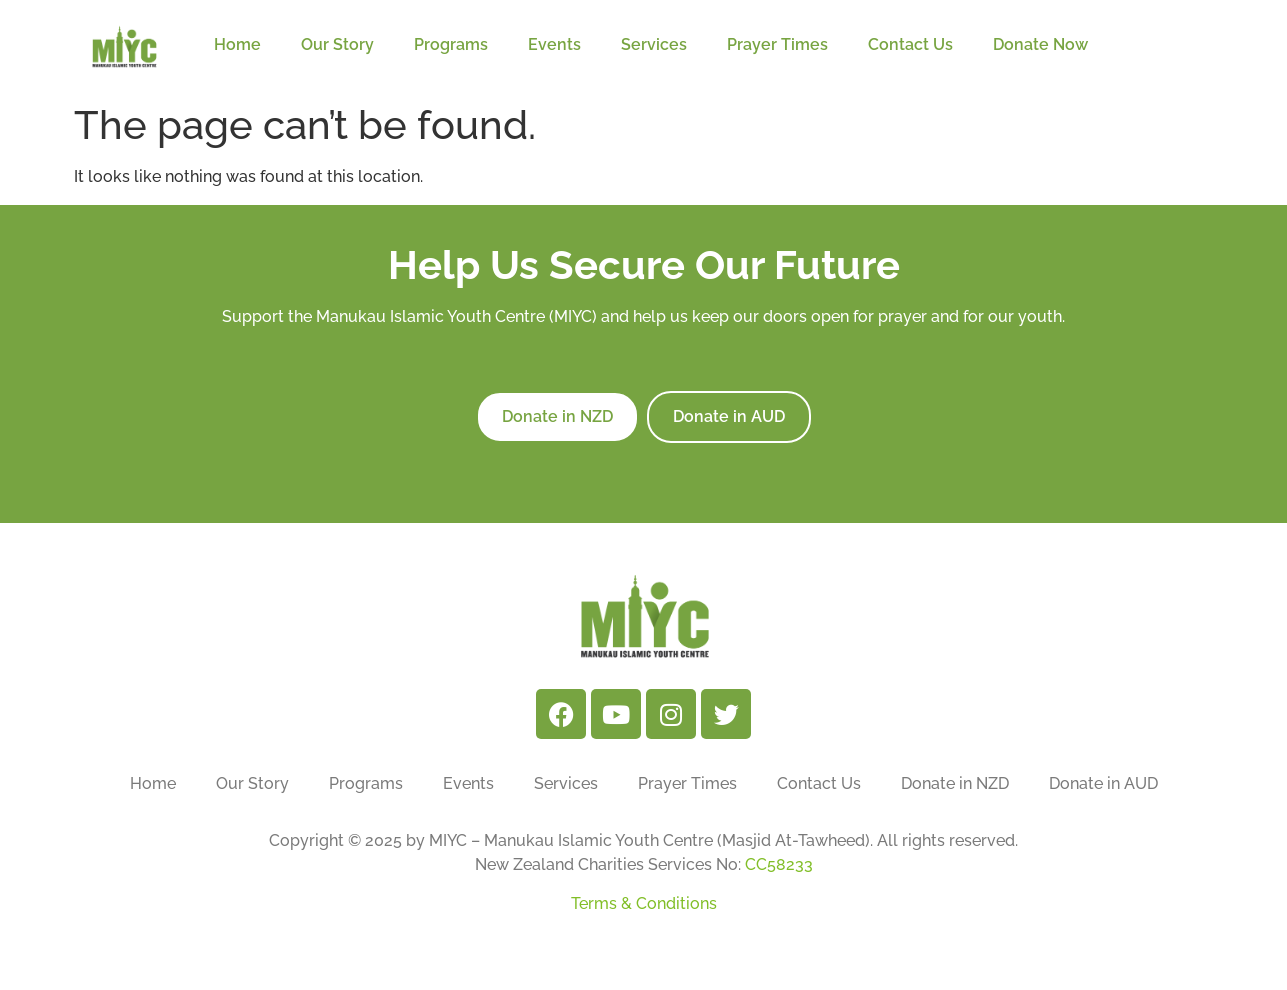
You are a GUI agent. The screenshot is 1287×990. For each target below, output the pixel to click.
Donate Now (1045, 45)
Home (237, 44)
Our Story (337, 44)
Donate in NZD (955, 783)
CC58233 (779, 864)
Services (654, 44)
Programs (451, 44)
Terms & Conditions (644, 903)
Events (554, 44)
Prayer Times (777, 44)
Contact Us (910, 44)
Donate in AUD (1103, 783)
